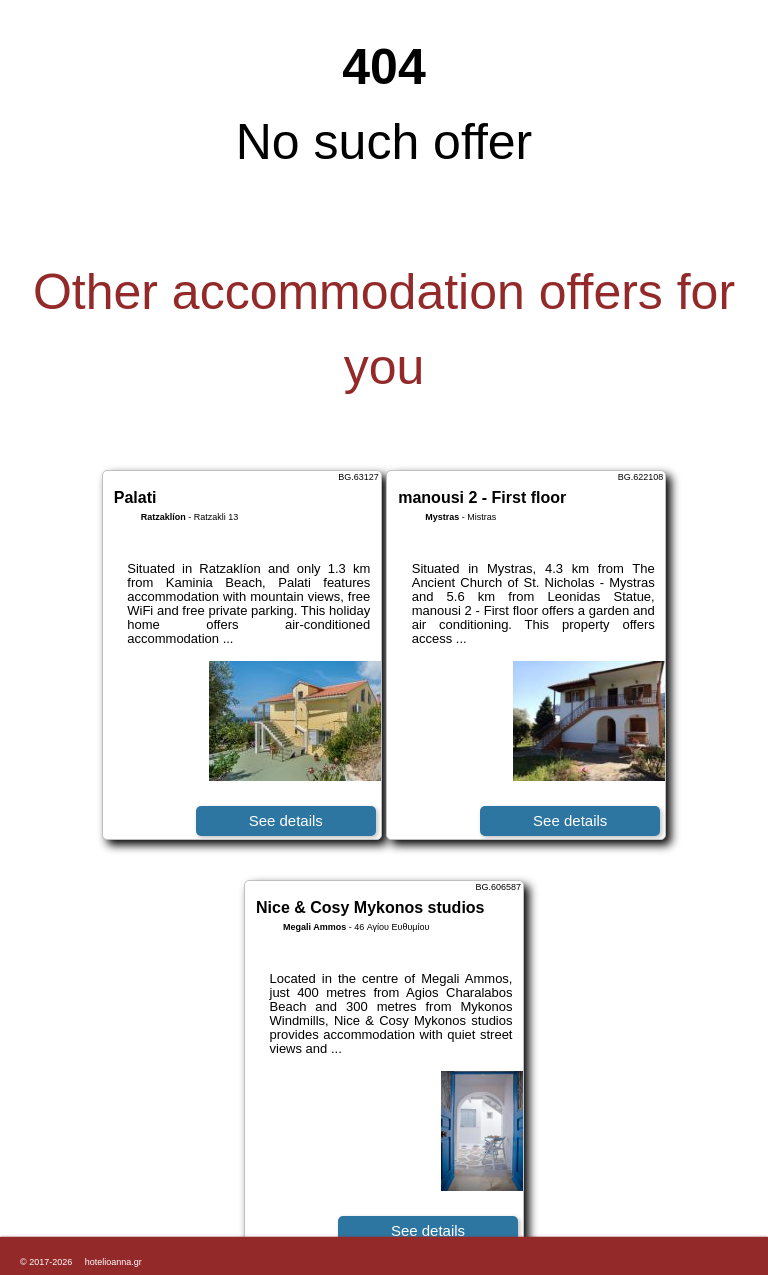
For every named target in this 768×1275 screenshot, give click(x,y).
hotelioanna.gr (113, 1262)
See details (286, 820)
